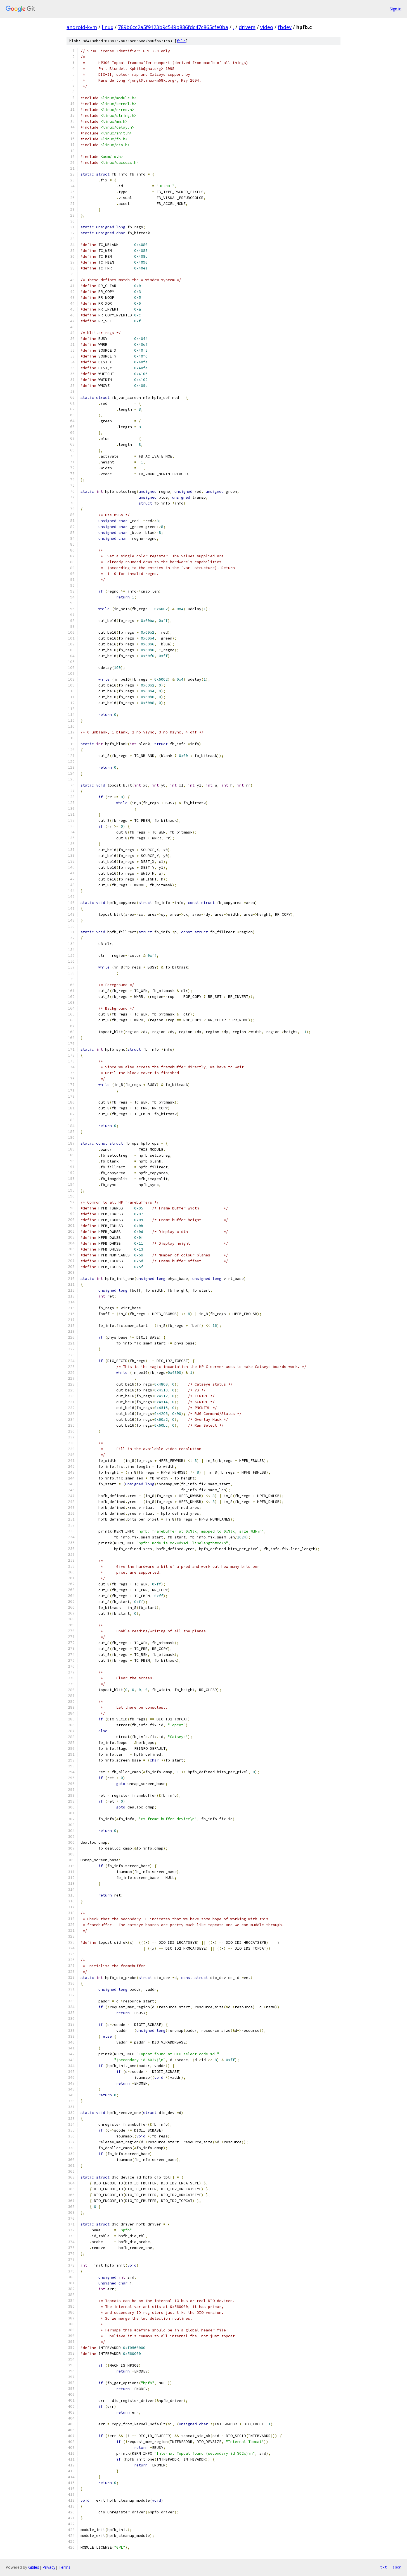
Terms (64, 2567)
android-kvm (82, 27)
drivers (247, 27)
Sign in (395, 8)
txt (383, 2567)
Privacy (48, 2567)
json (396, 2567)
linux (107, 27)
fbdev (285, 27)
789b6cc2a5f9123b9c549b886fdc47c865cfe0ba (173, 27)
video (266, 27)
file (181, 41)
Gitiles (33, 2567)
